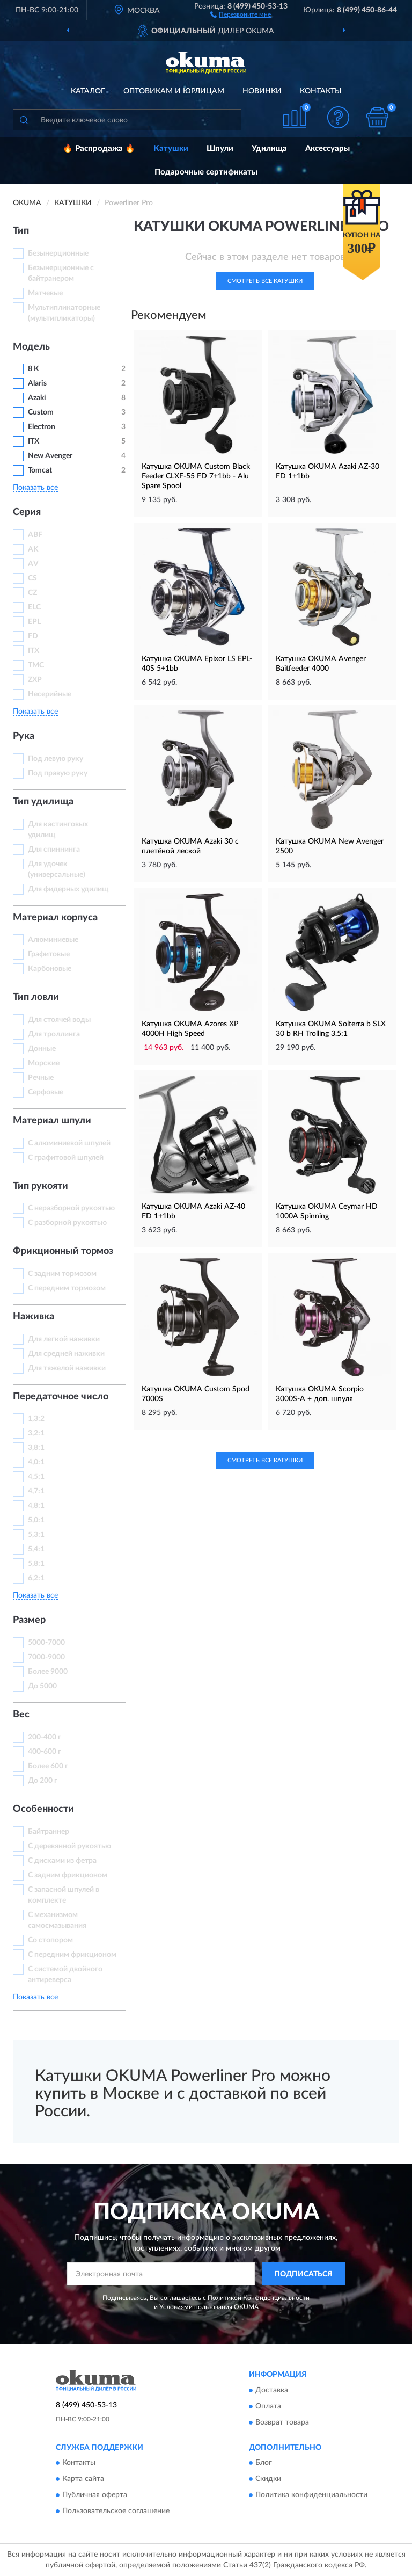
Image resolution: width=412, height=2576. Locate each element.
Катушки (170, 148)
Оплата (268, 2406)
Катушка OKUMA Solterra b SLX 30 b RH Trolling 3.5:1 (331, 1028)
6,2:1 (36, 1578)
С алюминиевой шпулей (69, 1143)
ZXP (35, 680)
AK (33, 549)
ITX (33, 441)
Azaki (38, 398)
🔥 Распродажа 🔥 (99, 148)
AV (33, 564)
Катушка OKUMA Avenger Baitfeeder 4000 (321, 663)
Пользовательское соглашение (116, 2511)
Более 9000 (48, 1671)
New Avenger (50, 456)
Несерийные (49, 694)
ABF (35, 535)
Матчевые (45, 293)
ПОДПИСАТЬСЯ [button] (303, 2274)
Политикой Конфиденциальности (259, 2298)
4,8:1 (36, 1506)
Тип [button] (21, 231)
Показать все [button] (35, 487)
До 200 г (42, 1780)
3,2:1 (36, 1433)
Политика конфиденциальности (311, 2495)
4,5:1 (36, 1477)
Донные (42, 1049)
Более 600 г (48, 1766)
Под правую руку (57, 773)
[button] (240, 14)
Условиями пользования (195, 2307)
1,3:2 (36, 1419)
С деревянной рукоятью (69, 1846)
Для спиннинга (54, 849)
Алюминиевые (53, 940)
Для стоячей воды (59, 1020)
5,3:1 (36, 1535)
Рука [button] (23, 736)
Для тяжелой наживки (67, 1368)
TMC (36, 665)
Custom (41, 412)
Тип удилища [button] (43, 802)
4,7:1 (36, 1491)
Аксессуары (327, 148)
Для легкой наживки (64, 1339)
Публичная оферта (94, 2495)
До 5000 (42, 1686)
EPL (34, 622)
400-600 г (44, 1751)
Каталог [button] (88, 91)
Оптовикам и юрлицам (173, 91)
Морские (44, 1063)
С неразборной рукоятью (71, 1208)
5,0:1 (36, 1520)
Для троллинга (54, 1034)
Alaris (38, 383)
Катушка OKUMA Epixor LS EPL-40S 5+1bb (197, 663)
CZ (32, 593)
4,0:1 (36, 1462)
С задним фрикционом (67, 1875)
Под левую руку (55, 759)
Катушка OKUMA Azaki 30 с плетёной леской (190, 846)
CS (32, 578)
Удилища (269, 148)
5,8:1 (36, 1564)
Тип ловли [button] (36, 997)
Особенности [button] (43, 1809)
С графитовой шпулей (66, 1158)
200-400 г (44, 1737)
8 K (33, 369)
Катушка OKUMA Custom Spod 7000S (195, 1394)
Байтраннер (48, 1831)
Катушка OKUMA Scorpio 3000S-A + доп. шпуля (320, 1394)
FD (33, 636)
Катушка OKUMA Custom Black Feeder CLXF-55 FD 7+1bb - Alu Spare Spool (196, 476)
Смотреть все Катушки (265, 281)
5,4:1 (36, 1549)
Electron (41, 427)
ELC (34, 607)
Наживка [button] (33, 1317)
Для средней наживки (66, 1354)
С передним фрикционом (72, 1954)
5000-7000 (46, 1642)
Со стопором (50, 1940)
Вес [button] (21, 1714)
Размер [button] (29, 1620)
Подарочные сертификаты (206, 172)
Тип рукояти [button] (40, 1186)
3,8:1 (36, 1448)
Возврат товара (282, 2422)
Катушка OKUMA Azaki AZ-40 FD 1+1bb (193, 1211)
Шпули (220, 148)
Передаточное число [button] (60, 1397)
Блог (263, 2463)
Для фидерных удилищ (68, 889)
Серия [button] (27, 512)
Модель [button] (31, 347)
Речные (41, 1078)
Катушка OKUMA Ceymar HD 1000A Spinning (327, 1211)
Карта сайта (83, 2479)
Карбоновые (49, 969)
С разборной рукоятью (67, 1223)
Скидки (268, 2479)
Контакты (321, 91)
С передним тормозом (67, 1288)
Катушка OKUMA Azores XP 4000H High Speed (190, 1028)
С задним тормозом (62, 1274)
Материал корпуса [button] (55, 918)
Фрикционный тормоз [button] (63, 1251)
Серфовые (45, 1092)
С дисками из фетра (62, 1860)
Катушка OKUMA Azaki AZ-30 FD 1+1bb (327, 471)
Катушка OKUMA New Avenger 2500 (330, 846)
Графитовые (49, 954)
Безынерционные (58, 253)
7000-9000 (46, 1657)
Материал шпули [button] (52, 1121)
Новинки (262, 91)
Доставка (271, 2390)
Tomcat (40, 470)
